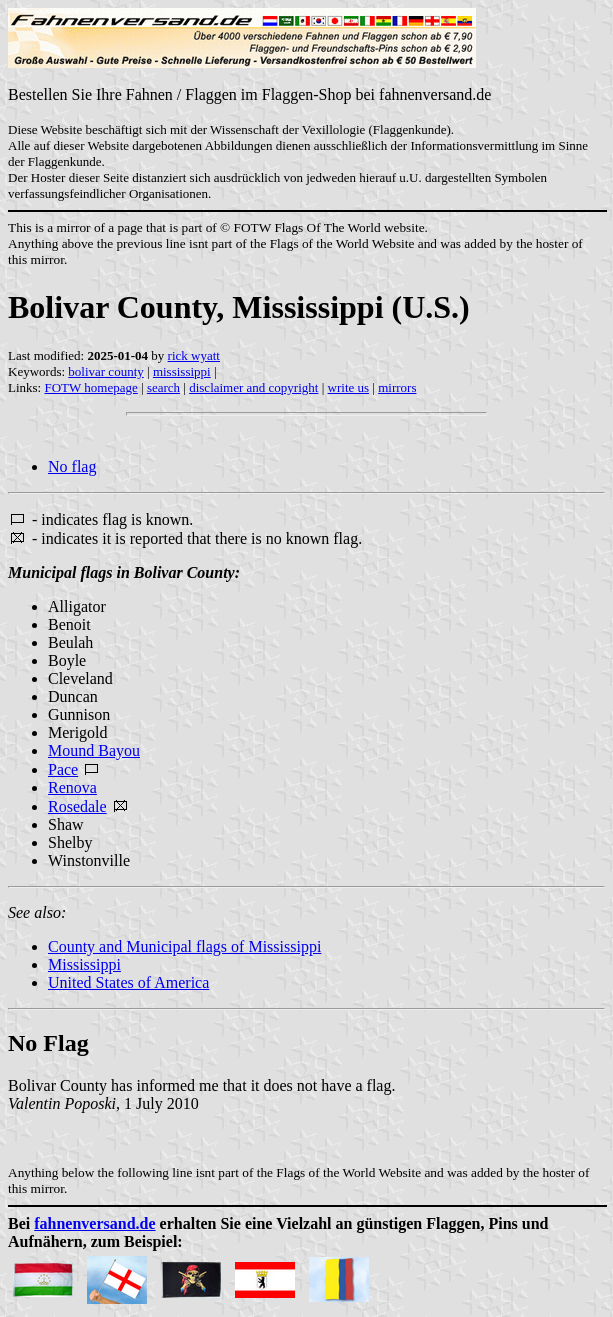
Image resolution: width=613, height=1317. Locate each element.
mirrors (397, 387)
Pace (63, 769)
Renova (72, 787)
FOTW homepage (90, 387)
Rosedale (77, 806)
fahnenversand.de (94, 1223)
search (163, 387)
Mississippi (84, 964)
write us (349, 387)
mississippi (182, 371)
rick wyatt (194, 355)
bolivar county (105, 371)
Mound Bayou (94, 750)
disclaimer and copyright (253, 387)
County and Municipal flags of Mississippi (184, 946)
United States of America (128, 982)
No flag (72, 466)
